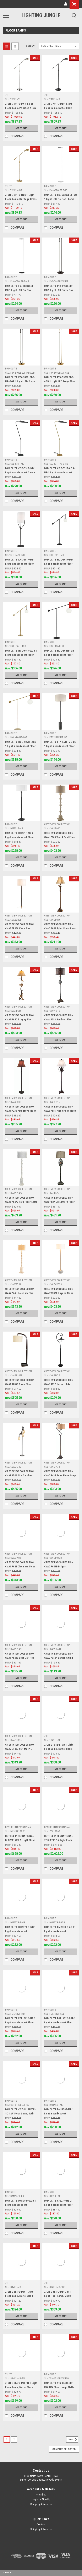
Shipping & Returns (41, 2504)
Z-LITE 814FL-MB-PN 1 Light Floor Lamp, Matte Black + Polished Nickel (21, 2387)
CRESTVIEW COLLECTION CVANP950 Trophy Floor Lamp (19, 1019)
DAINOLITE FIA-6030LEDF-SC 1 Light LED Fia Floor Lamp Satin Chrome (60, 199)
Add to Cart (21, 128)
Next (73, 2439)
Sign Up (46, 2499)
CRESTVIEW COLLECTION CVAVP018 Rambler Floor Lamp (58, 1019)
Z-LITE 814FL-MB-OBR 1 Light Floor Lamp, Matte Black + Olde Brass (57, 2296)
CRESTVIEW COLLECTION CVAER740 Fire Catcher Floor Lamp (19, 1475)
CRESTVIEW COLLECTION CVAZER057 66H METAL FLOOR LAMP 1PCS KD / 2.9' (20, 1749)
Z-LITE (8, 95)
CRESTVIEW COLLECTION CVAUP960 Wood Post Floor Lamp (60, 837)
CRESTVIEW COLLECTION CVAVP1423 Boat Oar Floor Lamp (20, 1657)
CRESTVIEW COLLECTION (57, 824)
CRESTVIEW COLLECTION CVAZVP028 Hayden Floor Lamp (58, 1293)
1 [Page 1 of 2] (6, 2439)
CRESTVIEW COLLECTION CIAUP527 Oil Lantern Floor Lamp (59, 1202)
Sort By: (30, 45)
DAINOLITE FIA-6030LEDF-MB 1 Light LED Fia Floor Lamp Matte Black (20, 290)
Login (35, 2499)
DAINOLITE (50, 186)
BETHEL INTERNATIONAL (18, 1827)
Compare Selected (64, 2449)
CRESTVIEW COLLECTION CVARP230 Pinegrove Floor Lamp (20, 1110)
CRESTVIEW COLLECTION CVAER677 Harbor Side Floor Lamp (58, 1384)
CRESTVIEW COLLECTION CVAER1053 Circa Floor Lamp (19, 1384)
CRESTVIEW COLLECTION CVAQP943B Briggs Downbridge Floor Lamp (58, 1566)
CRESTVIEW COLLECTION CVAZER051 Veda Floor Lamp (19, 928)
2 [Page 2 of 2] (14, 2439)
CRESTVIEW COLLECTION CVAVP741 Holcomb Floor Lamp (20, 1293)
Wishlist (41, 2494)
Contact (41, 2524)
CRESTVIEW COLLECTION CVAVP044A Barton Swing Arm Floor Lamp (58, 1657)
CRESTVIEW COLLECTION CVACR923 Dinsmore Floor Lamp (20, 1566)
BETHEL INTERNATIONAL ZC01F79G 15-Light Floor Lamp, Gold (58, 1840)
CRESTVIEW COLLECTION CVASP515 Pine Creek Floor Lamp (60, 1110)
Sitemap (7, 2572)
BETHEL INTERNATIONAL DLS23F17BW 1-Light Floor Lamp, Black (20, 1840)
